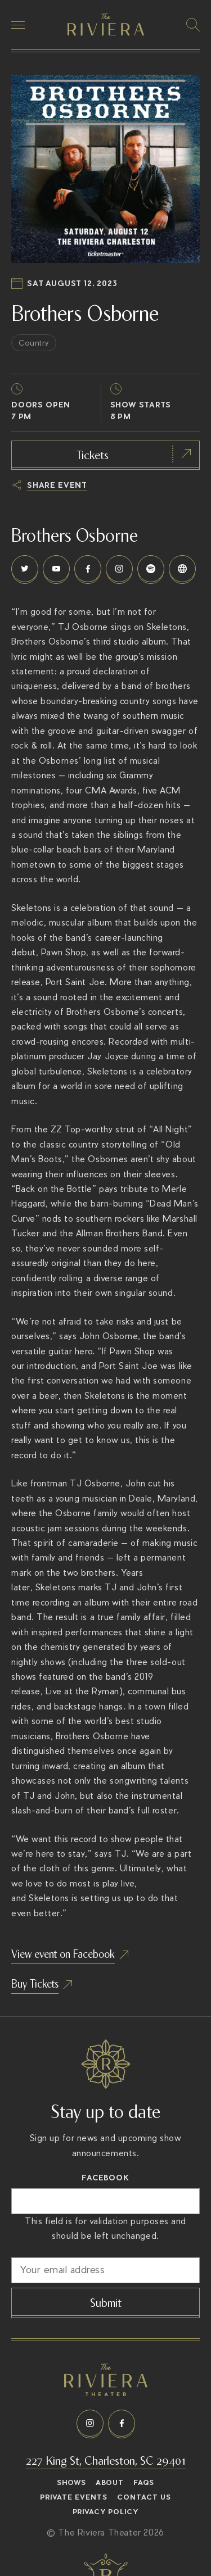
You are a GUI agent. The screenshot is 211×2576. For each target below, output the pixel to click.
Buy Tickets (35, 1982)
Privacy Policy (106, 2511)
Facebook (105, 2178)
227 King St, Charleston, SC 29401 (106, 2459)
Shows (71, 2482)
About (110, 2482)
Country (34, 343)
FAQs (143, 2482)
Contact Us (144, 2497)
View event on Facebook (63, 1953)
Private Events (73, 2497)
